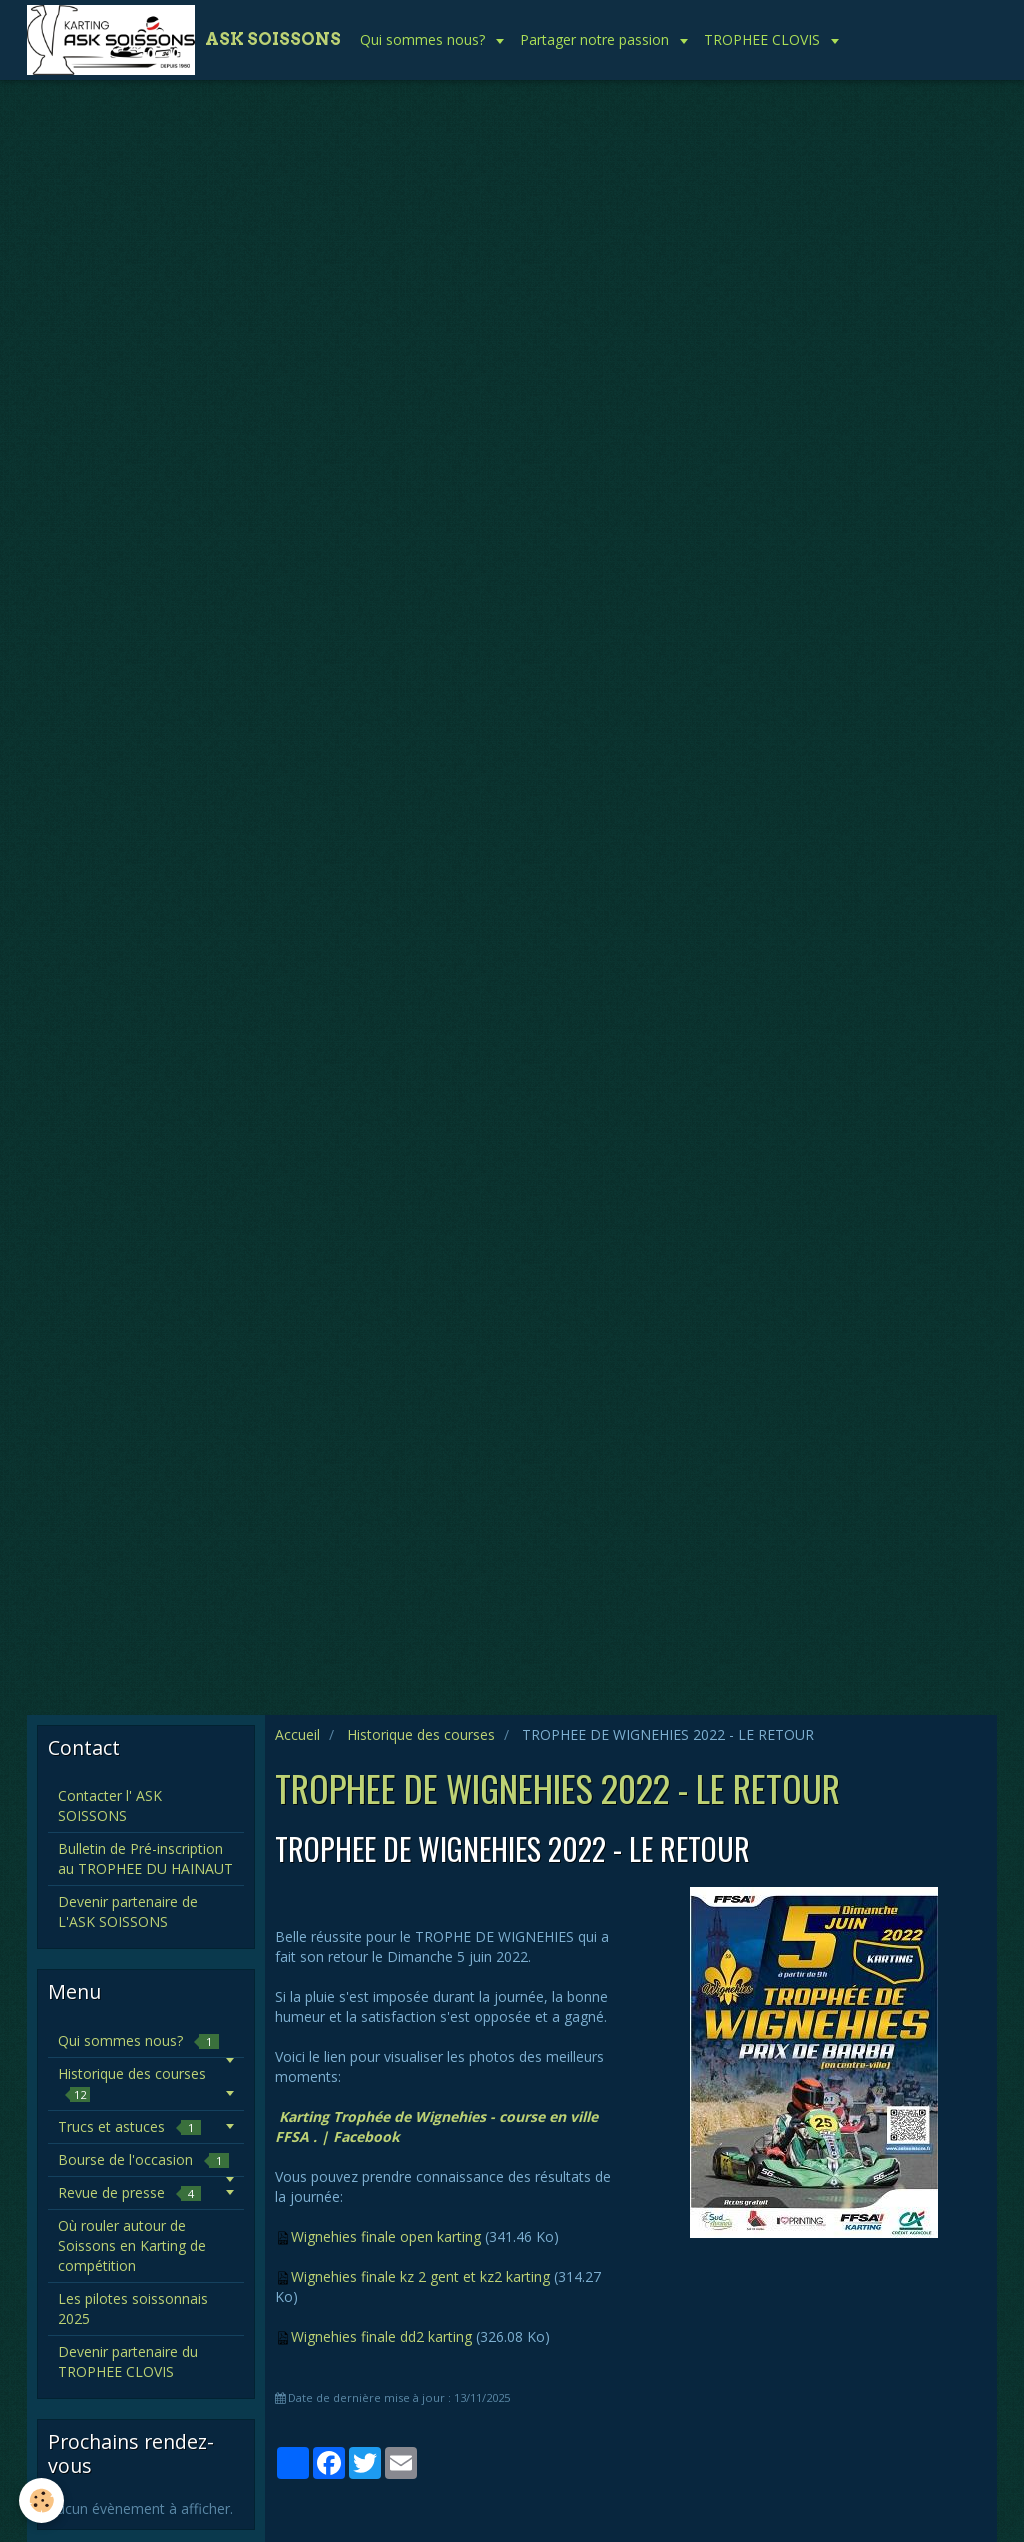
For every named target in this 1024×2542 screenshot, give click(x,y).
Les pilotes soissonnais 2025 (133, 2308)
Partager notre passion (596, 39)
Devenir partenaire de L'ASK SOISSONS (128, 1911)
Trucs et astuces (129, 2126)
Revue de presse (129, 2192)
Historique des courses (421, 1734)
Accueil (297, 1734)
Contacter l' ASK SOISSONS (110, 1805)
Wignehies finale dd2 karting (381, 2336)
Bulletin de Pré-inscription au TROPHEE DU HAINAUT (145, 1858)
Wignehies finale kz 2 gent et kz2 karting (420, 2276)
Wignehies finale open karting (386, 2236)
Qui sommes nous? (424, 39)
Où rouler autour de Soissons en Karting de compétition (132, 2245)
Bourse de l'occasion (143, 2159)
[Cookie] (42, 2500)
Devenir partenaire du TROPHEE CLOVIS (128, 2361)
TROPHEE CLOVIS (764, 39)
